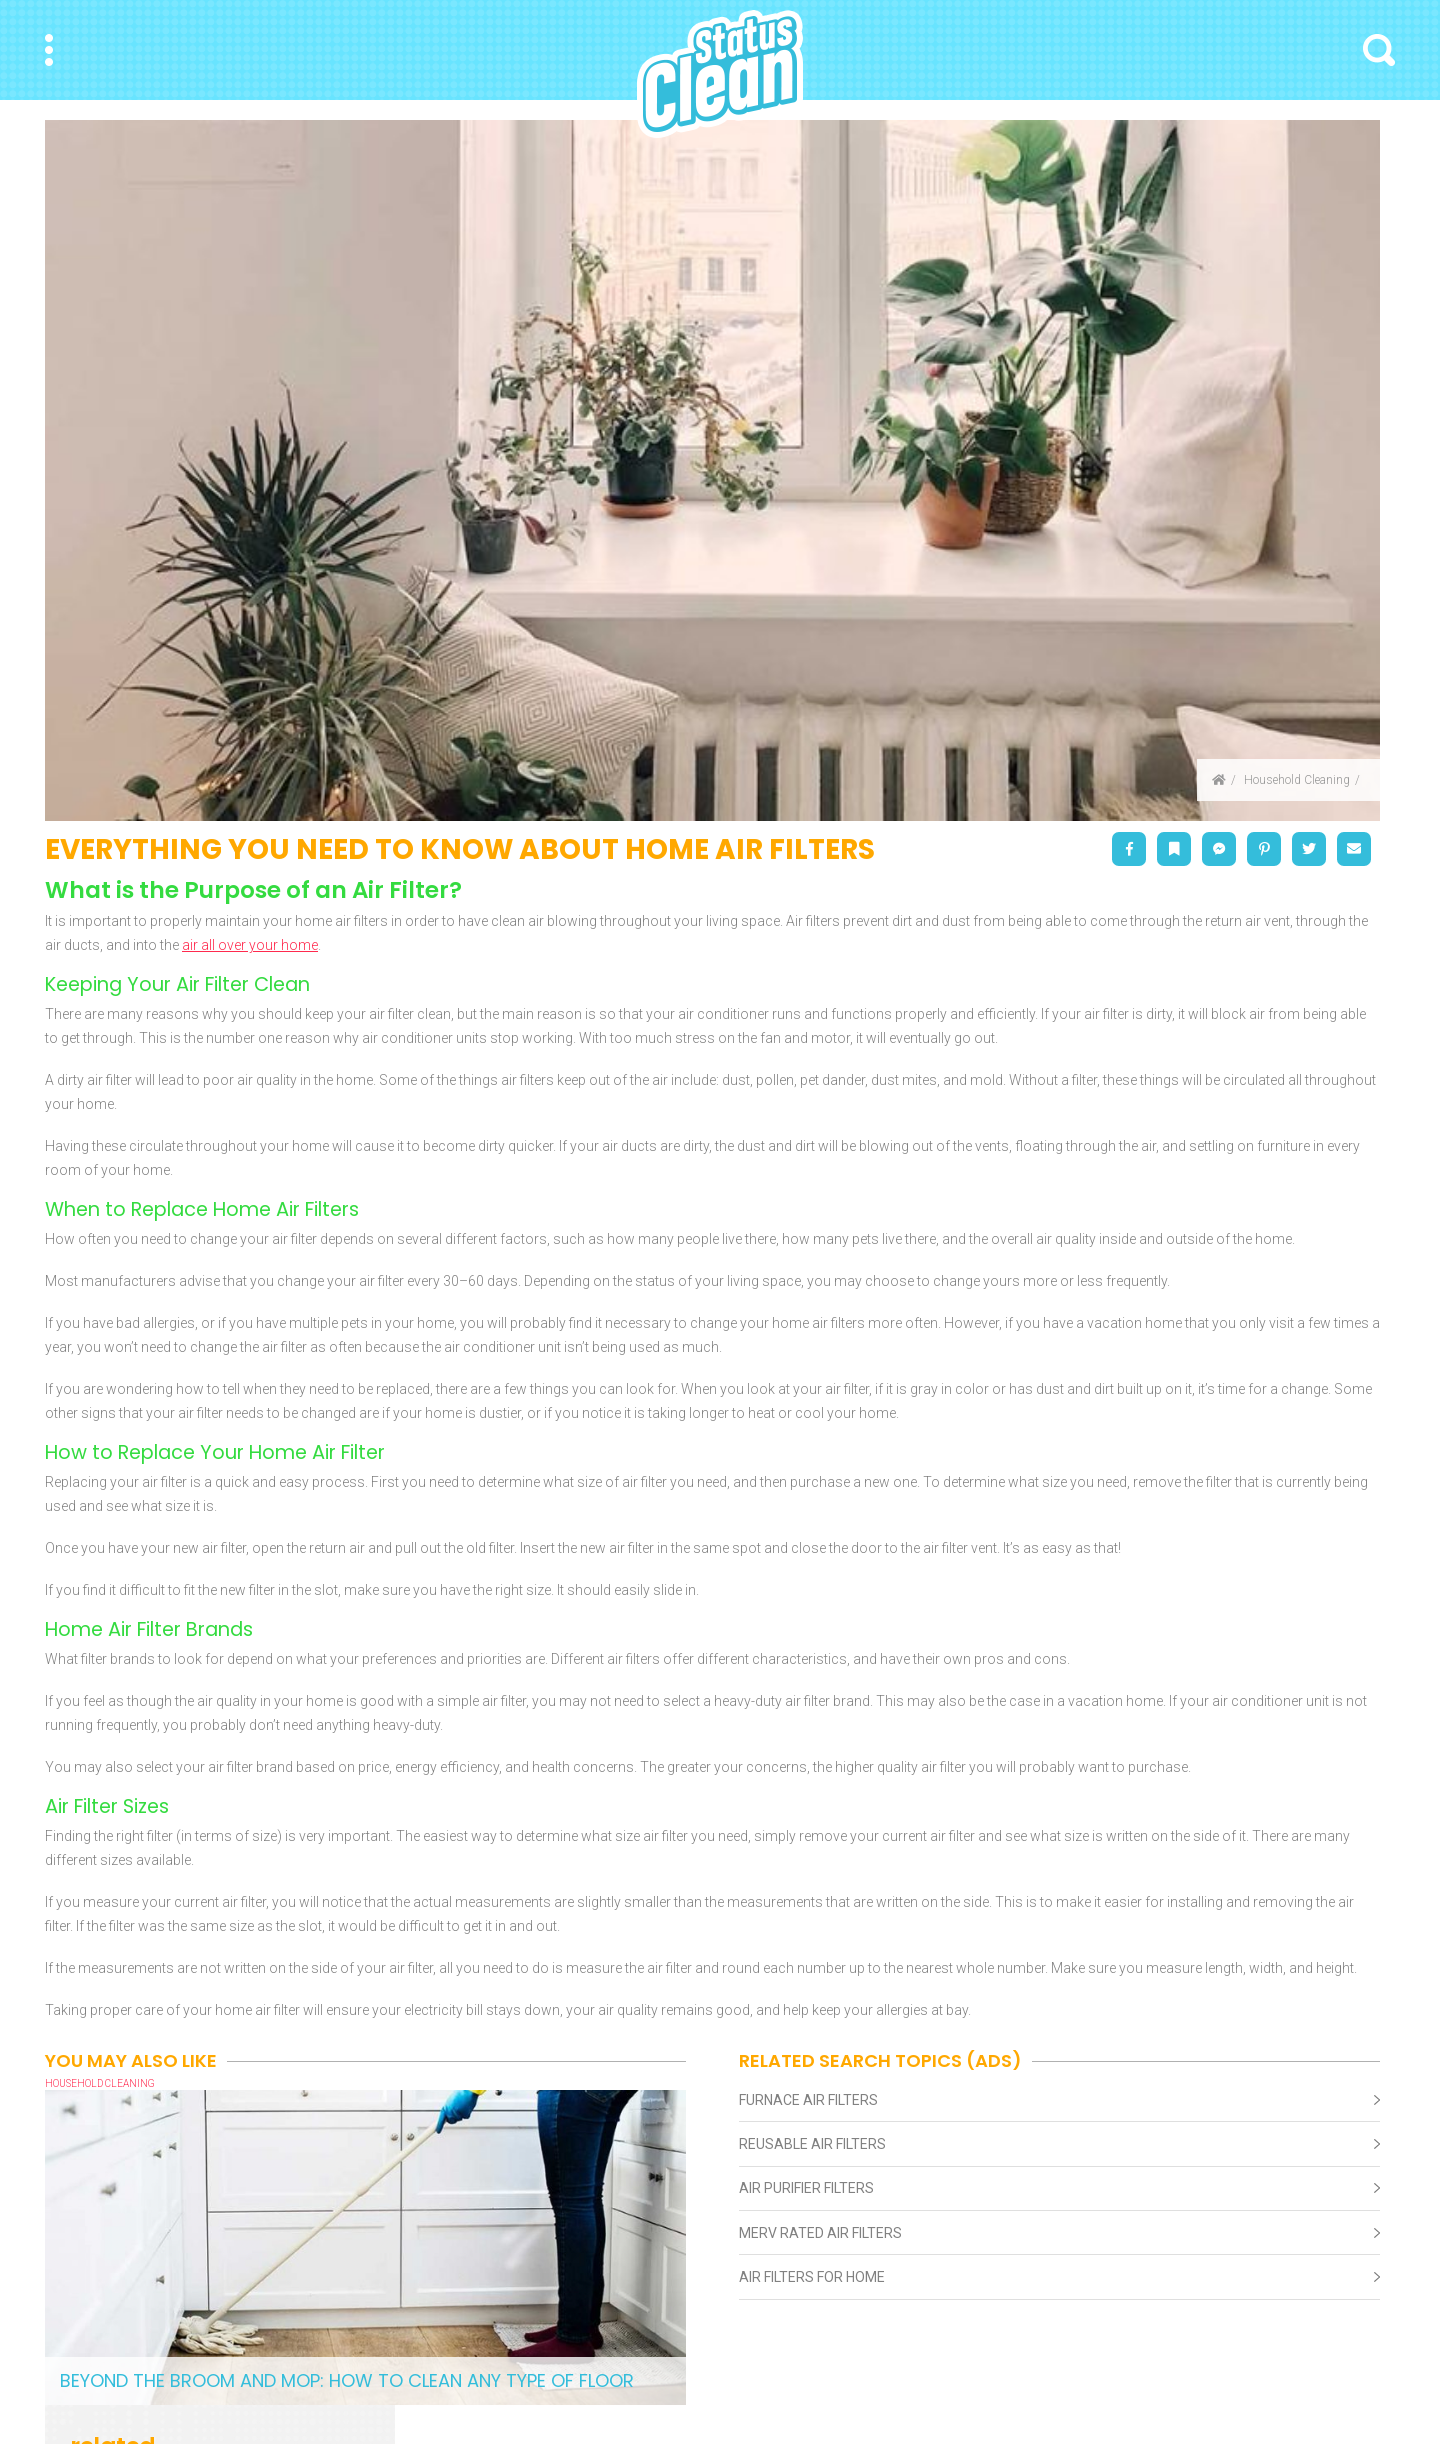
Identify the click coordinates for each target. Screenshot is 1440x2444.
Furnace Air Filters (808, 2100)
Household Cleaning (1297, 780)
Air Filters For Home (812, 2277)
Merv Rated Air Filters (820, 2233)
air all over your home (250, 945)
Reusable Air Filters (812, 2144)
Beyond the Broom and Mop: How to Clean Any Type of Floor (347, 2380)
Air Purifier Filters (806, 2188)
